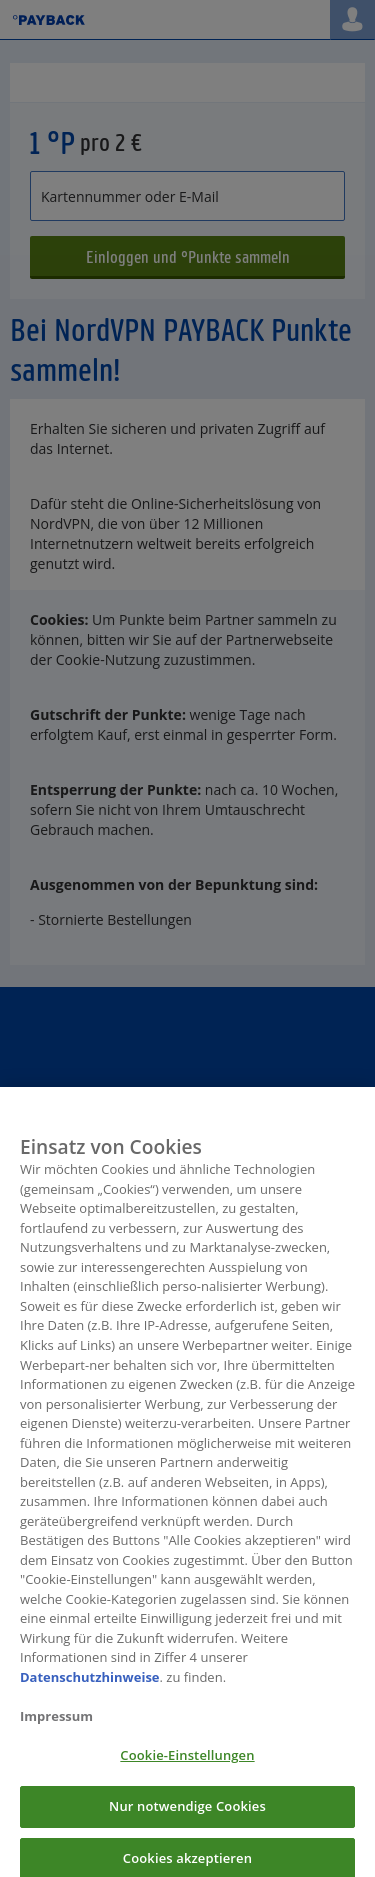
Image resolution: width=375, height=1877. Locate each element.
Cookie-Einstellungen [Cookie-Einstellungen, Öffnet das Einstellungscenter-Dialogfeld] (187, 1763)
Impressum (56, 1723)
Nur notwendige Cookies (187, 1814)
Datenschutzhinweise (90, 1684)
